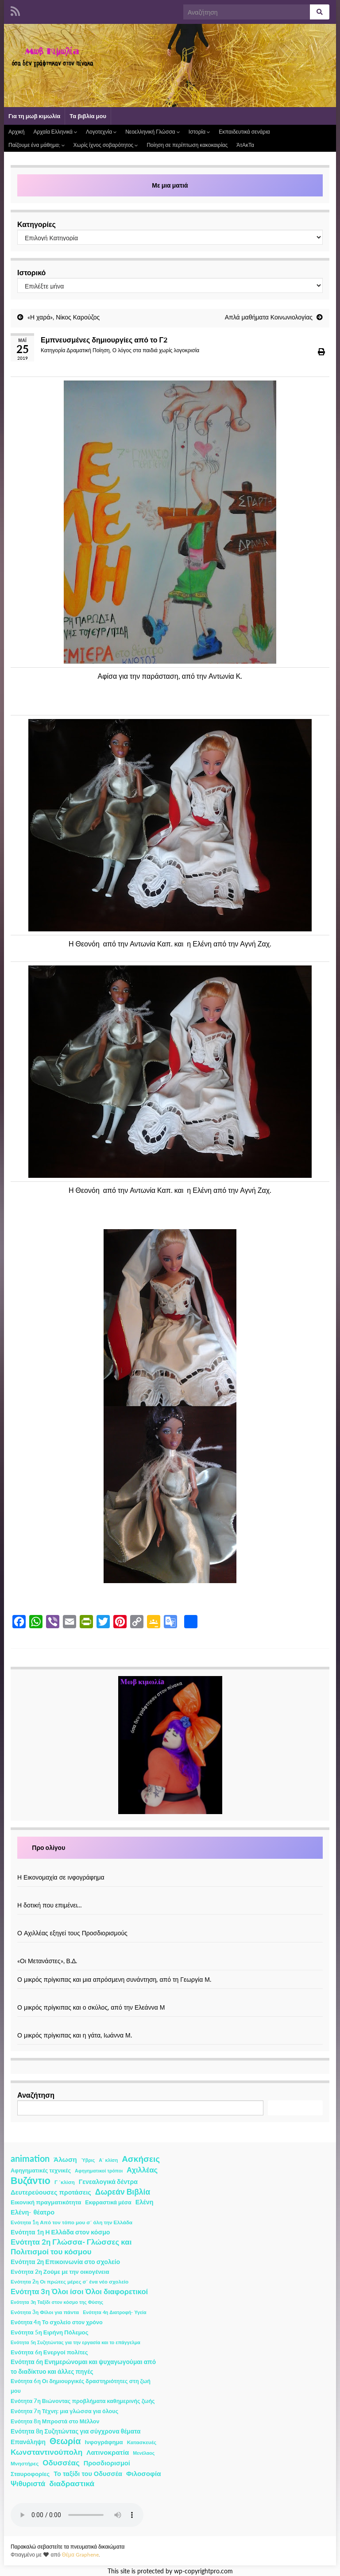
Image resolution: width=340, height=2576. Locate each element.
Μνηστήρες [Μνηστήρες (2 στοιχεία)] (25, 2463)
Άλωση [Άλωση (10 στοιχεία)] (65, 2159)
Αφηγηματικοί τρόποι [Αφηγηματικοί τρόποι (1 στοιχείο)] (99, 2170)
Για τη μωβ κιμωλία (34, 115)
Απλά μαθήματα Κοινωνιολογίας (269, 317)
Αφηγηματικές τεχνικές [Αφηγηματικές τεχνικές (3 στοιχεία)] (41, 2170)
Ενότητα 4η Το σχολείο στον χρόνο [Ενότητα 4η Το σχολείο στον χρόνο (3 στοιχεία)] (57, 2322)
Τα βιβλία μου (88, 115)
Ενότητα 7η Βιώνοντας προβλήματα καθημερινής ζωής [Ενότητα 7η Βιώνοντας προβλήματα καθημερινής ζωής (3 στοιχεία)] (83, 2401)
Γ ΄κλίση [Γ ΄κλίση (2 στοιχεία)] (64, 2182)
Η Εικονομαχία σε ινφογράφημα (60, 1877)
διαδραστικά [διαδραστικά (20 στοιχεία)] (71, 2483)
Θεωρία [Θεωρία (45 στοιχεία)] (65, 2441)
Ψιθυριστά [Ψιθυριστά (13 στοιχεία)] (28, 2483)
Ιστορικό (31, 272)
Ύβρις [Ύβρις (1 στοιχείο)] (88, 2160)
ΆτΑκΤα (245, 145)
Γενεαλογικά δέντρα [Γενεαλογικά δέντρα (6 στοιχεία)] (108, 2181)
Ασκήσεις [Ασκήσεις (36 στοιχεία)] (141, 2159)
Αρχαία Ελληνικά (55, 131)
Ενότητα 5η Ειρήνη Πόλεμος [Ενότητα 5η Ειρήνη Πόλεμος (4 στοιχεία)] (50, 2332)
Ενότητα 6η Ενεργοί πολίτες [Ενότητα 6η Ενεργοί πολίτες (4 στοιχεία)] (49, 2352)
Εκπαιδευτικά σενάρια (244, 131)
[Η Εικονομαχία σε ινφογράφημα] (170, 1867)
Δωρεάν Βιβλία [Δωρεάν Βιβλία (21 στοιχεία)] (122, 2191)
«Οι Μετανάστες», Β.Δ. (47, 1961)
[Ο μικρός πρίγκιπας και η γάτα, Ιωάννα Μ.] (170, 2025)
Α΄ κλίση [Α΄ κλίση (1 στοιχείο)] (108, 2160)
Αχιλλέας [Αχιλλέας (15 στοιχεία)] (142, 2169)
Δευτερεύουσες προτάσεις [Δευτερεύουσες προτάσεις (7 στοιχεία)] (51, 2192)
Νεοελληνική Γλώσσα (152, 131)
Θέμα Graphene (80, 2554)
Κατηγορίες (36, 224)
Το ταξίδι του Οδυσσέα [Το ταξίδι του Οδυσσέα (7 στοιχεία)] (88, 2473)
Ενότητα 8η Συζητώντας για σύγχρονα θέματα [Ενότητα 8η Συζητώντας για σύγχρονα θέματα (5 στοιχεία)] (76, 2431)
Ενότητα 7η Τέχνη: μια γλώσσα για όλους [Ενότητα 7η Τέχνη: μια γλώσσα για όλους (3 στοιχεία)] (64, 2411)
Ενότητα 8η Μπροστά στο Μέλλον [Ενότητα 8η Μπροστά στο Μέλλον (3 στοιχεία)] (55, 2421)
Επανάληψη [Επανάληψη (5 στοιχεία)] (28, 2441)
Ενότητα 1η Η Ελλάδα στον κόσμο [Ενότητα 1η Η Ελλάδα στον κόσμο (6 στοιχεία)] (60, 2232)
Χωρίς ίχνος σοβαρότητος (105, 145)
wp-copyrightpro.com (203, 2571)
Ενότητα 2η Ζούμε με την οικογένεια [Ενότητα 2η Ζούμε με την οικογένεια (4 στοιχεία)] (60, 2271)
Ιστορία (199, 131)
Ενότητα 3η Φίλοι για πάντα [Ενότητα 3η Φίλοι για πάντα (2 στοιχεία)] (45, 2312)
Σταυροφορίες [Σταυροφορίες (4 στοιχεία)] (30, 2473)
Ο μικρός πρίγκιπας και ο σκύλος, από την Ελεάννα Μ (91, 2007)
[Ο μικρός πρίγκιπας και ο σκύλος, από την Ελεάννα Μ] (170, 1998)
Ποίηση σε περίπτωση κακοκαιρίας (187, 145)
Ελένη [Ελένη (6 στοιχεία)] (144, 2202)
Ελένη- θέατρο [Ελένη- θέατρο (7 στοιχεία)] (32, 2212)
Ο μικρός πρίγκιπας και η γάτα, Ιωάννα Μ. (74, 2035)
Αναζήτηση (35, 2095)
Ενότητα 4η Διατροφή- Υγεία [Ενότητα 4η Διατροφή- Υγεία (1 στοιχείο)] (114, 2312)
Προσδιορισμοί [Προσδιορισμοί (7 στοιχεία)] (107, 2463)
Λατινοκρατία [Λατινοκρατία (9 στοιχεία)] (107, 2452)
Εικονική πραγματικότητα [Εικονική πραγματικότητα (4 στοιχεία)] (46, 2202)
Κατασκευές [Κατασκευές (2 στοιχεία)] (141, 2442)
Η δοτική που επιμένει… (49, 1905)
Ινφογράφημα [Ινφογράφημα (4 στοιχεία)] (104, 2441)
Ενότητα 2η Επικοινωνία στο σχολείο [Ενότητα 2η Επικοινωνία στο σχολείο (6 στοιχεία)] (65, 2261)
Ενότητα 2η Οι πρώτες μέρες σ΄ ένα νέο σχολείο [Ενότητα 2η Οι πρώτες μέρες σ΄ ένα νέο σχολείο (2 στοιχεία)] (69, 2281)
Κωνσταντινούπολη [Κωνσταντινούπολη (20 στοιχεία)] (46, 2452)
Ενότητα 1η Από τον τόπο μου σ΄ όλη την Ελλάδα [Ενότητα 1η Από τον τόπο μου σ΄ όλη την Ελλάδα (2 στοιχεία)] (71, 2222)
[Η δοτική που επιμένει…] (170, 1895)
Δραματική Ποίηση (87, 350)
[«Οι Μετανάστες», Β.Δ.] (170, 1951)
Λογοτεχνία (101, 131)
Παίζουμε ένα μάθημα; (36, 145)
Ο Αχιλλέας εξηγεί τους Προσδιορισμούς (72, 1933)
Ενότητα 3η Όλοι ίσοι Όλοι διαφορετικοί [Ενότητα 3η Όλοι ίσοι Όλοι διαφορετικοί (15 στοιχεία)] (79, 2291)
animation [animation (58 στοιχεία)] (30, 2158)
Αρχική (16, 131)
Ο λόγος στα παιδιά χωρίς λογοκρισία (155, 350)
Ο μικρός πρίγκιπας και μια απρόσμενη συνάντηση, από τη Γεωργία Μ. (114, 1979)
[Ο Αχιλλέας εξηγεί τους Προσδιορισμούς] (170, 1923)
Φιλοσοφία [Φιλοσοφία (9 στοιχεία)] (143, 2473)
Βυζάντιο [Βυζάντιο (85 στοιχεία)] (30, 2180)
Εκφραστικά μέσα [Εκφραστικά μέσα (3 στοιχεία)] (108, 2202)
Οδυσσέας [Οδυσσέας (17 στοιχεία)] (60, 2462)
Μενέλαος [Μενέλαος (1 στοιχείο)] (144, 2453)
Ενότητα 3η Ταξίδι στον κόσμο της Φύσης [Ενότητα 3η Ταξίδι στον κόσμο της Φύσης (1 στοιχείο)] (57, 2302)
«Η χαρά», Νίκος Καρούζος (63, 317)
